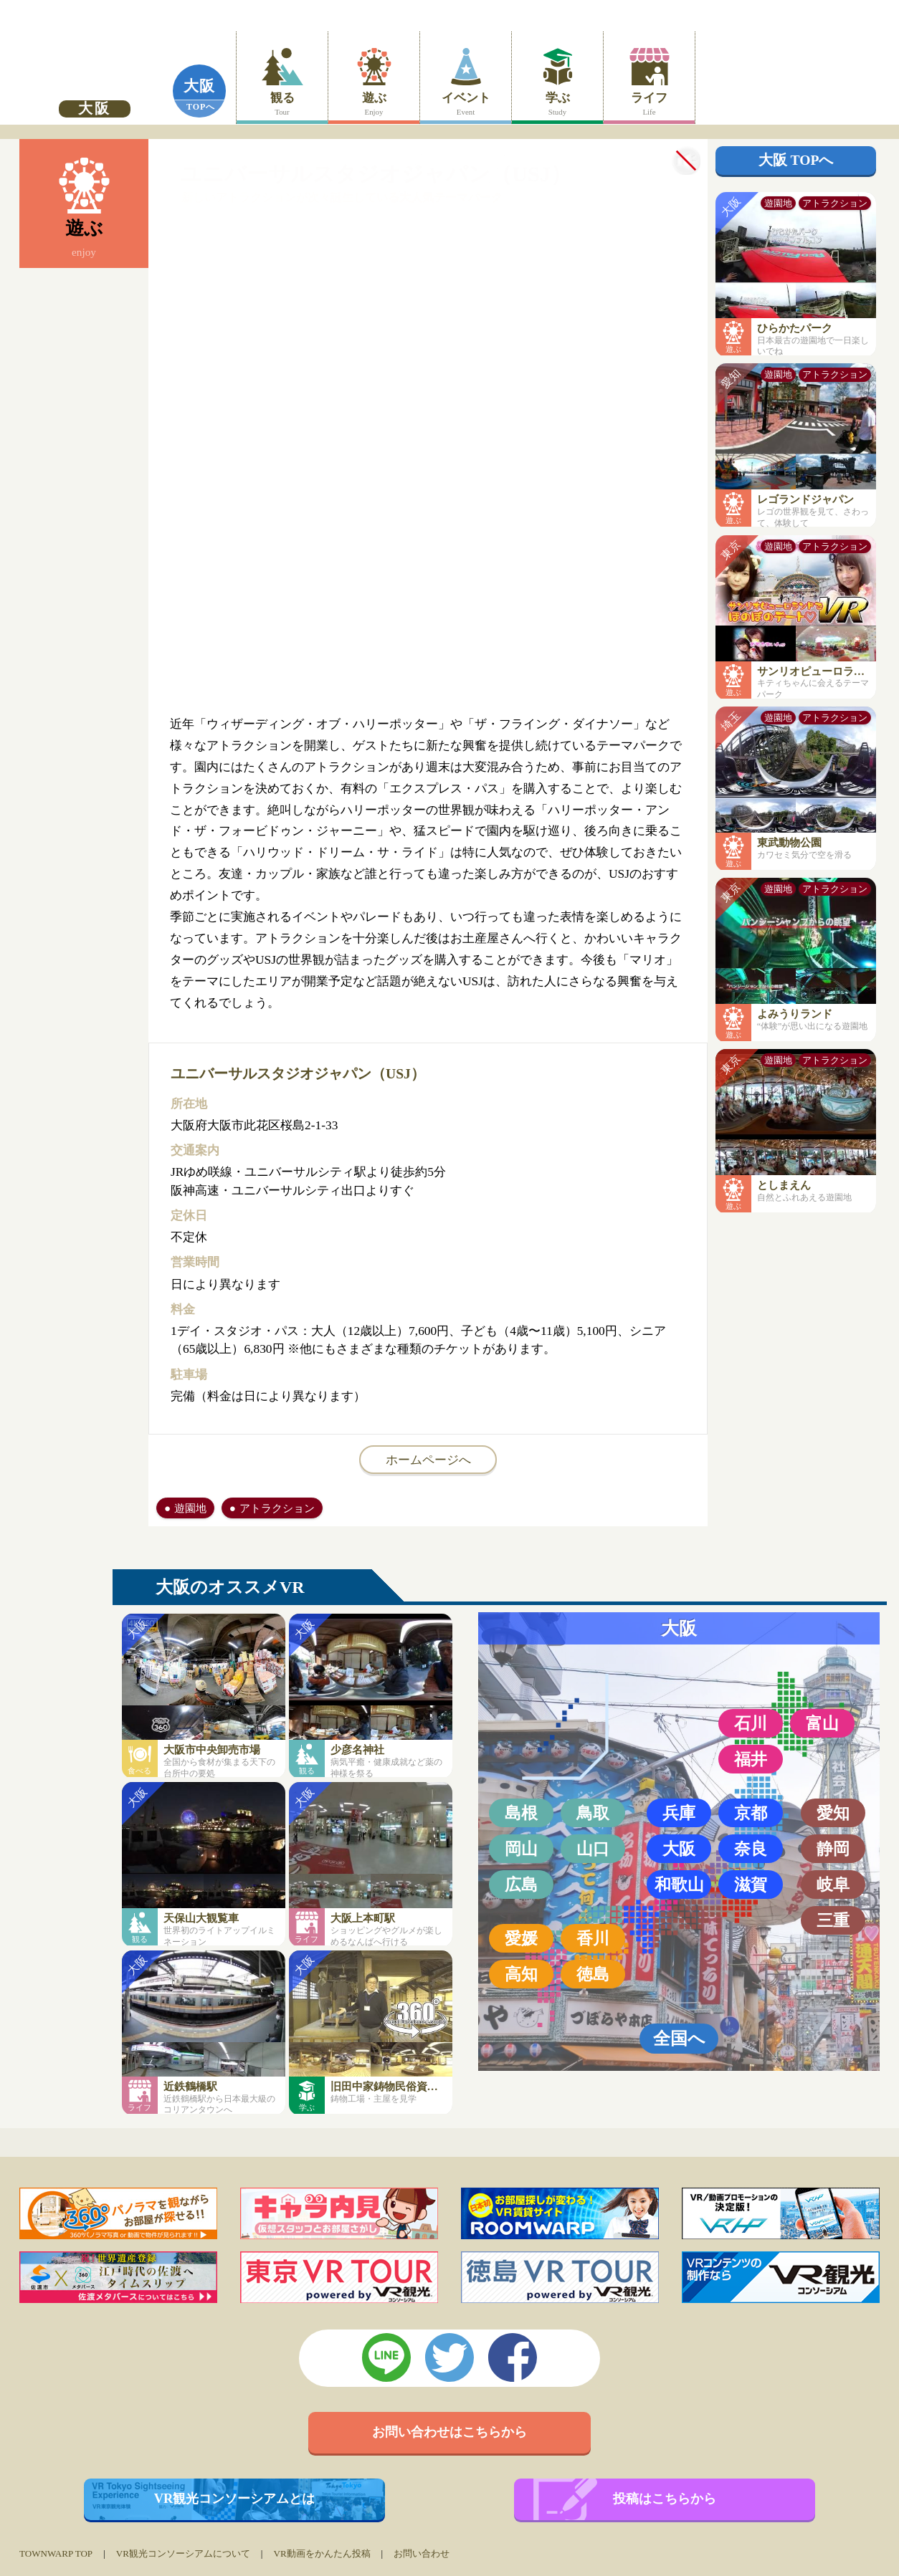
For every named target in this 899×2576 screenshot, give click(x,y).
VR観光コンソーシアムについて (183, 2553)
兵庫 (678, 1813)
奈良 (750, 1848)
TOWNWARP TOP (55, 2553)
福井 (750, 1759)
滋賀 (750, 1884)
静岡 (833, 1848)
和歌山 (679, 1884)
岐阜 (833, 1884)
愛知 (833, 1813)
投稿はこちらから (664, 2498)
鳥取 (592, 1813)
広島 (521, 1884)
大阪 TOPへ (796, 160)
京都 (750, 1813)
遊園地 (190, 1508)
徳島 (592, 1974)
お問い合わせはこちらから (449, 2432)
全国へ (679, 2038)
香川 (592, 1938)
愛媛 (521, 1938)
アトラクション (277, 1508)
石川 (750, 1723)
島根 (521, 1813)
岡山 (521, 1848)
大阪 (199, 86)
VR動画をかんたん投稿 (321, 2553)
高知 (521, 1974)
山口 (592, 1848)
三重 (833, 1920)
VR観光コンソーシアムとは (234, 2498)
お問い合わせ (421, 2553)
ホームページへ (428, 1459)
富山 (822, 1723)
